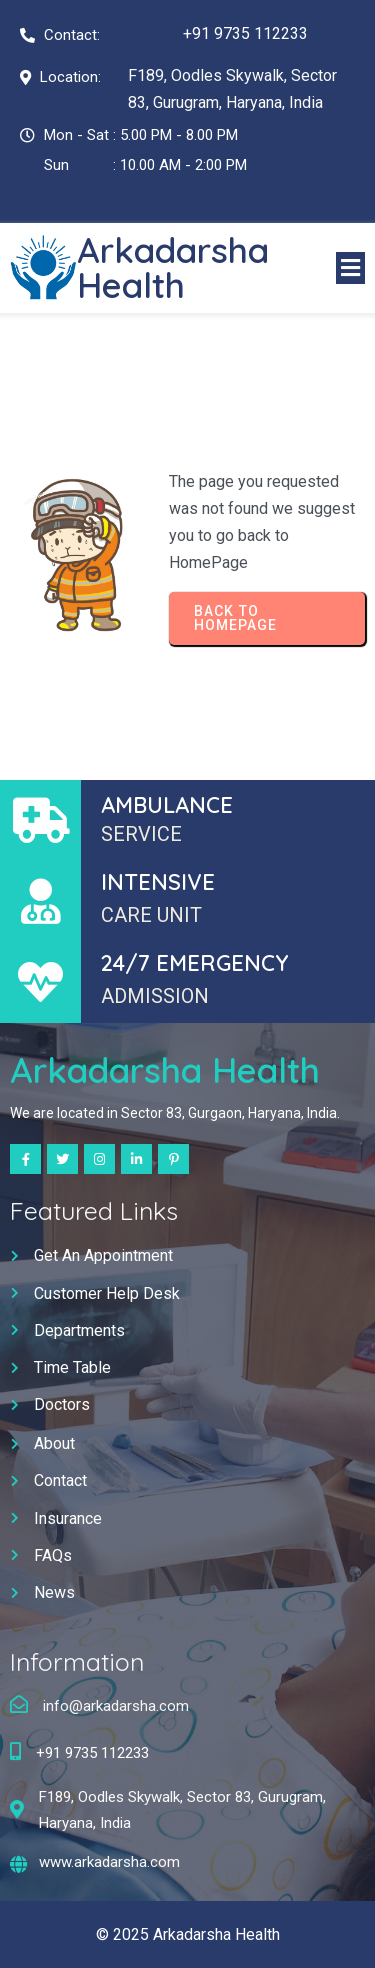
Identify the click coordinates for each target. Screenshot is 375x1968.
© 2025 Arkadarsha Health (188, 1934)
